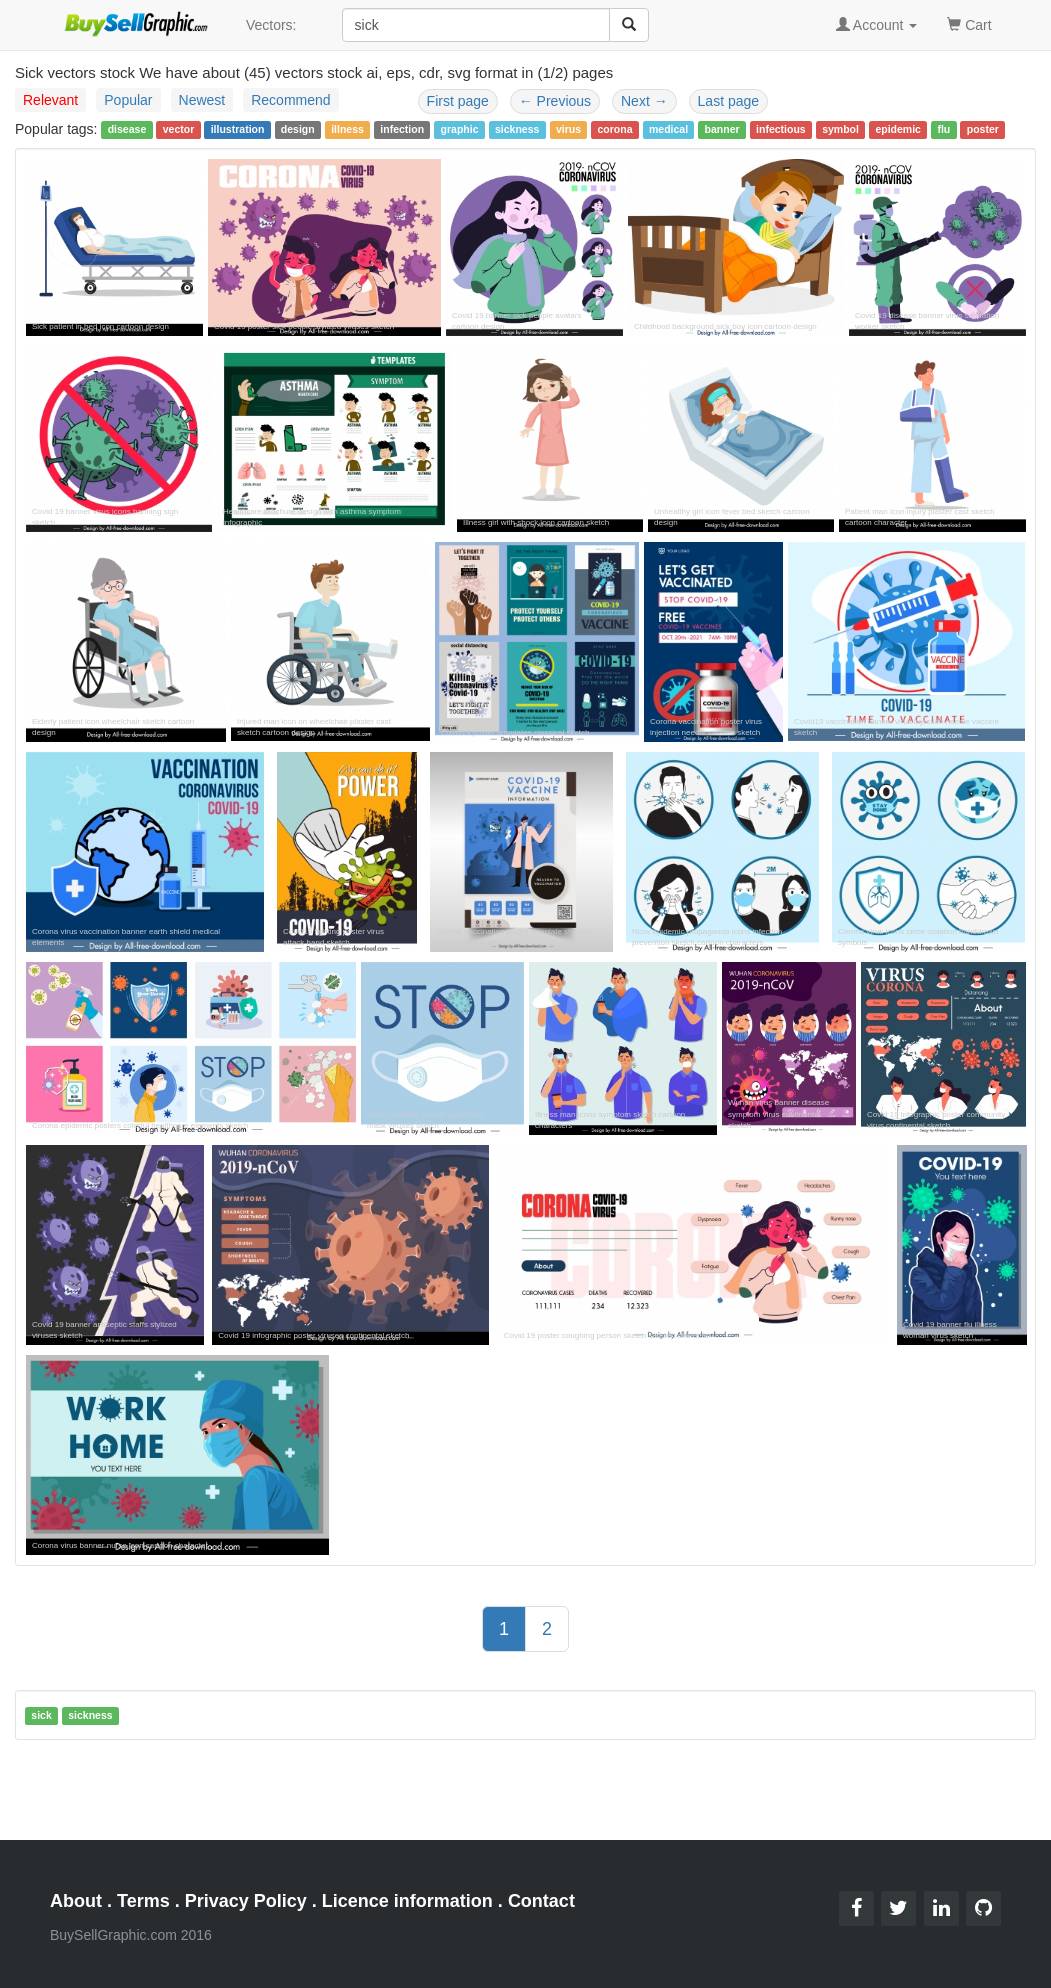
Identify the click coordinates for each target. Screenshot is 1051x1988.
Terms (143, 1901)
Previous (555, 101)
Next (644, 101)
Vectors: (271, 25)
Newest (202, 100)
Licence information (407, 1901)
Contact (541, 1901)
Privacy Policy (246, 1901)
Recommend (290, 100)
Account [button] (877, 25)
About (76, 1901)
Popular (128, 100)
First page (458, 101)
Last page (729, 101)
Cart (969, 23)
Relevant (50, 100)
